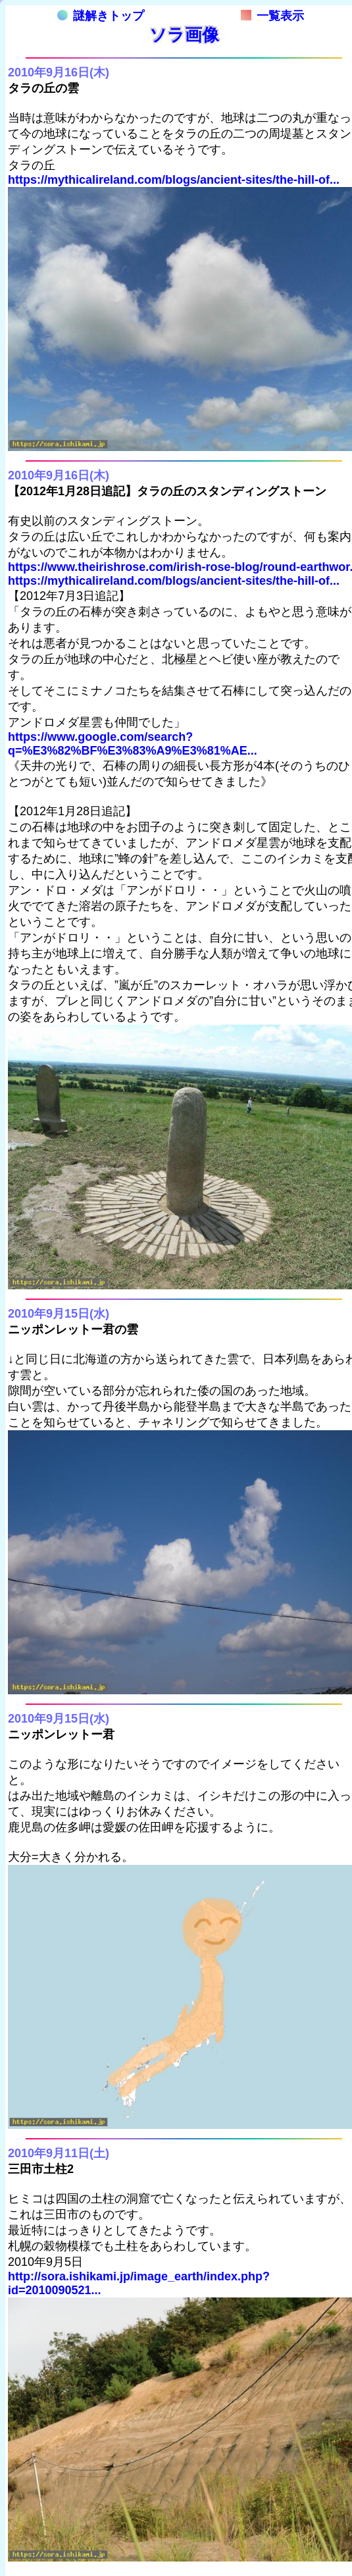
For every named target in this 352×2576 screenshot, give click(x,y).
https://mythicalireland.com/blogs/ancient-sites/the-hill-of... (173, 179)
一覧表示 (272, 15)
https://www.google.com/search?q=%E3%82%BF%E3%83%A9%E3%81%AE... (132, 743)
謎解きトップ (100, 15)
